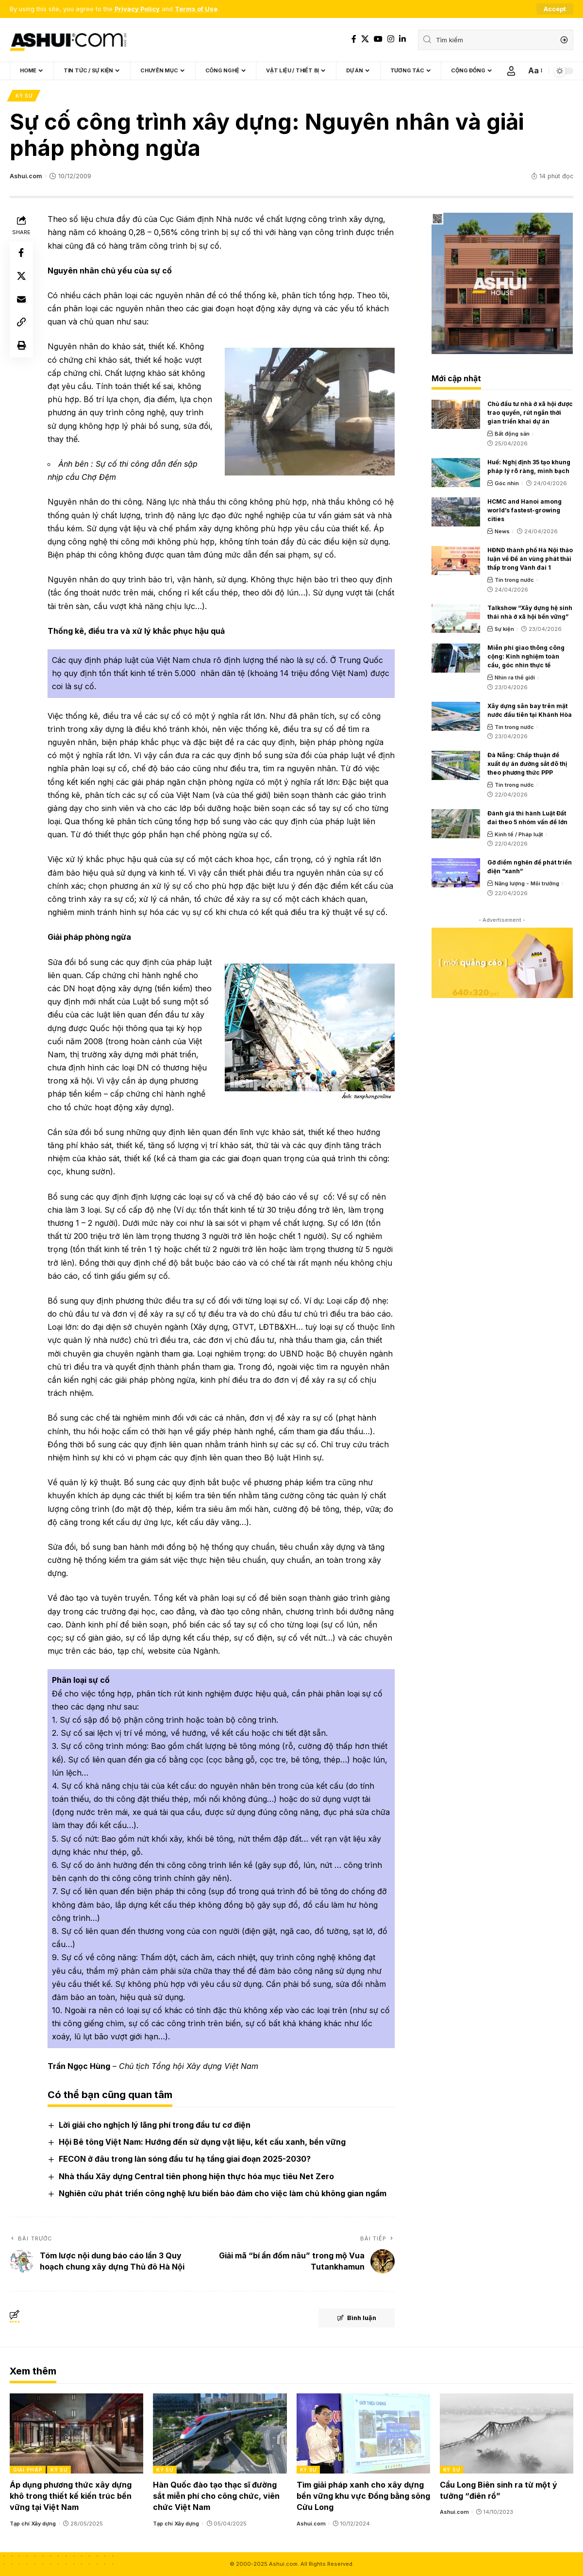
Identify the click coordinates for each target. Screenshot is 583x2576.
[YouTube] (378, 39)
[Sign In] (511, 71)
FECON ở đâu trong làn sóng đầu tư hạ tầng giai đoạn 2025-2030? (185, 2159)
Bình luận (354, 2318)
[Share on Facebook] (21, 253)
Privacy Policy (137, 9)
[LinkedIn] (402, 39)
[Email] (21, 300)
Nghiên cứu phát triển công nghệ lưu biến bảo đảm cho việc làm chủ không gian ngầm (222, 2193)
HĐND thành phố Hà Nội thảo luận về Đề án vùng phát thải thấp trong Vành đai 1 (530, 558)
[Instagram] (391, 39)
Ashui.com (26, 176)
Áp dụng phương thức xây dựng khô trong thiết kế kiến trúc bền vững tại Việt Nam (71, 2496)
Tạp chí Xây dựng (33, 2523)
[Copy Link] (21, 323)
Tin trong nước (514, 579)
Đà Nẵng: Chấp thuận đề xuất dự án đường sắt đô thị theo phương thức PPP (527, 763)
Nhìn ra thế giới (515, 678)
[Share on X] (21, 276)
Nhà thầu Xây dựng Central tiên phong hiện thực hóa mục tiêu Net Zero (196, 2176)
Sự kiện (504, 629)
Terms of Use (196, 9)
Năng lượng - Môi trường (527, 883)
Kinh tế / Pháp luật (519, 834)
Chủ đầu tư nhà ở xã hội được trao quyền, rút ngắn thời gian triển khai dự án (530, 413)
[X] (365, 39)
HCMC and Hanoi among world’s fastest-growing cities (524, 510)
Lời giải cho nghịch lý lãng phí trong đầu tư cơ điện (154, 2125)
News (502, 531)
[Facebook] (354, 39)
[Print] (21, 346)
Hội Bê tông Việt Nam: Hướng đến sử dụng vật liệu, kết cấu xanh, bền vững (202, 2142)
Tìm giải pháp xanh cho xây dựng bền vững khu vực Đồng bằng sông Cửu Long (363, 2496)
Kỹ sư (24, 96)
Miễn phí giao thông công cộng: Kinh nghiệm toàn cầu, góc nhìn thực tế (526, 656)
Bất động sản (512, 434)
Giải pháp (27, 2470)
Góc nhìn (507, 483)
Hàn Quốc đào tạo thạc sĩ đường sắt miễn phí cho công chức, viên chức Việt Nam (216, 2496)
